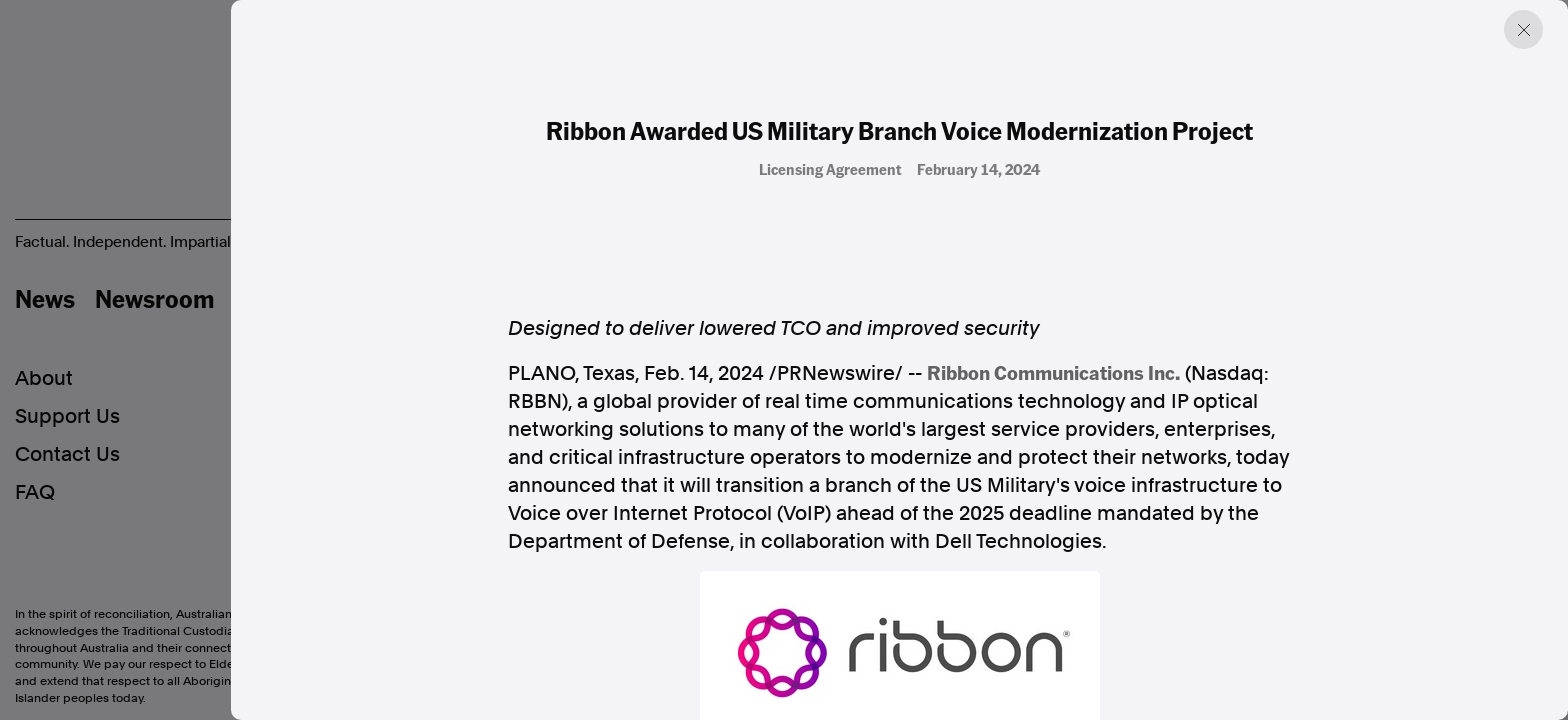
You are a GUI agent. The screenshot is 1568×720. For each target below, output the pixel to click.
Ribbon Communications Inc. (1053, 372)
